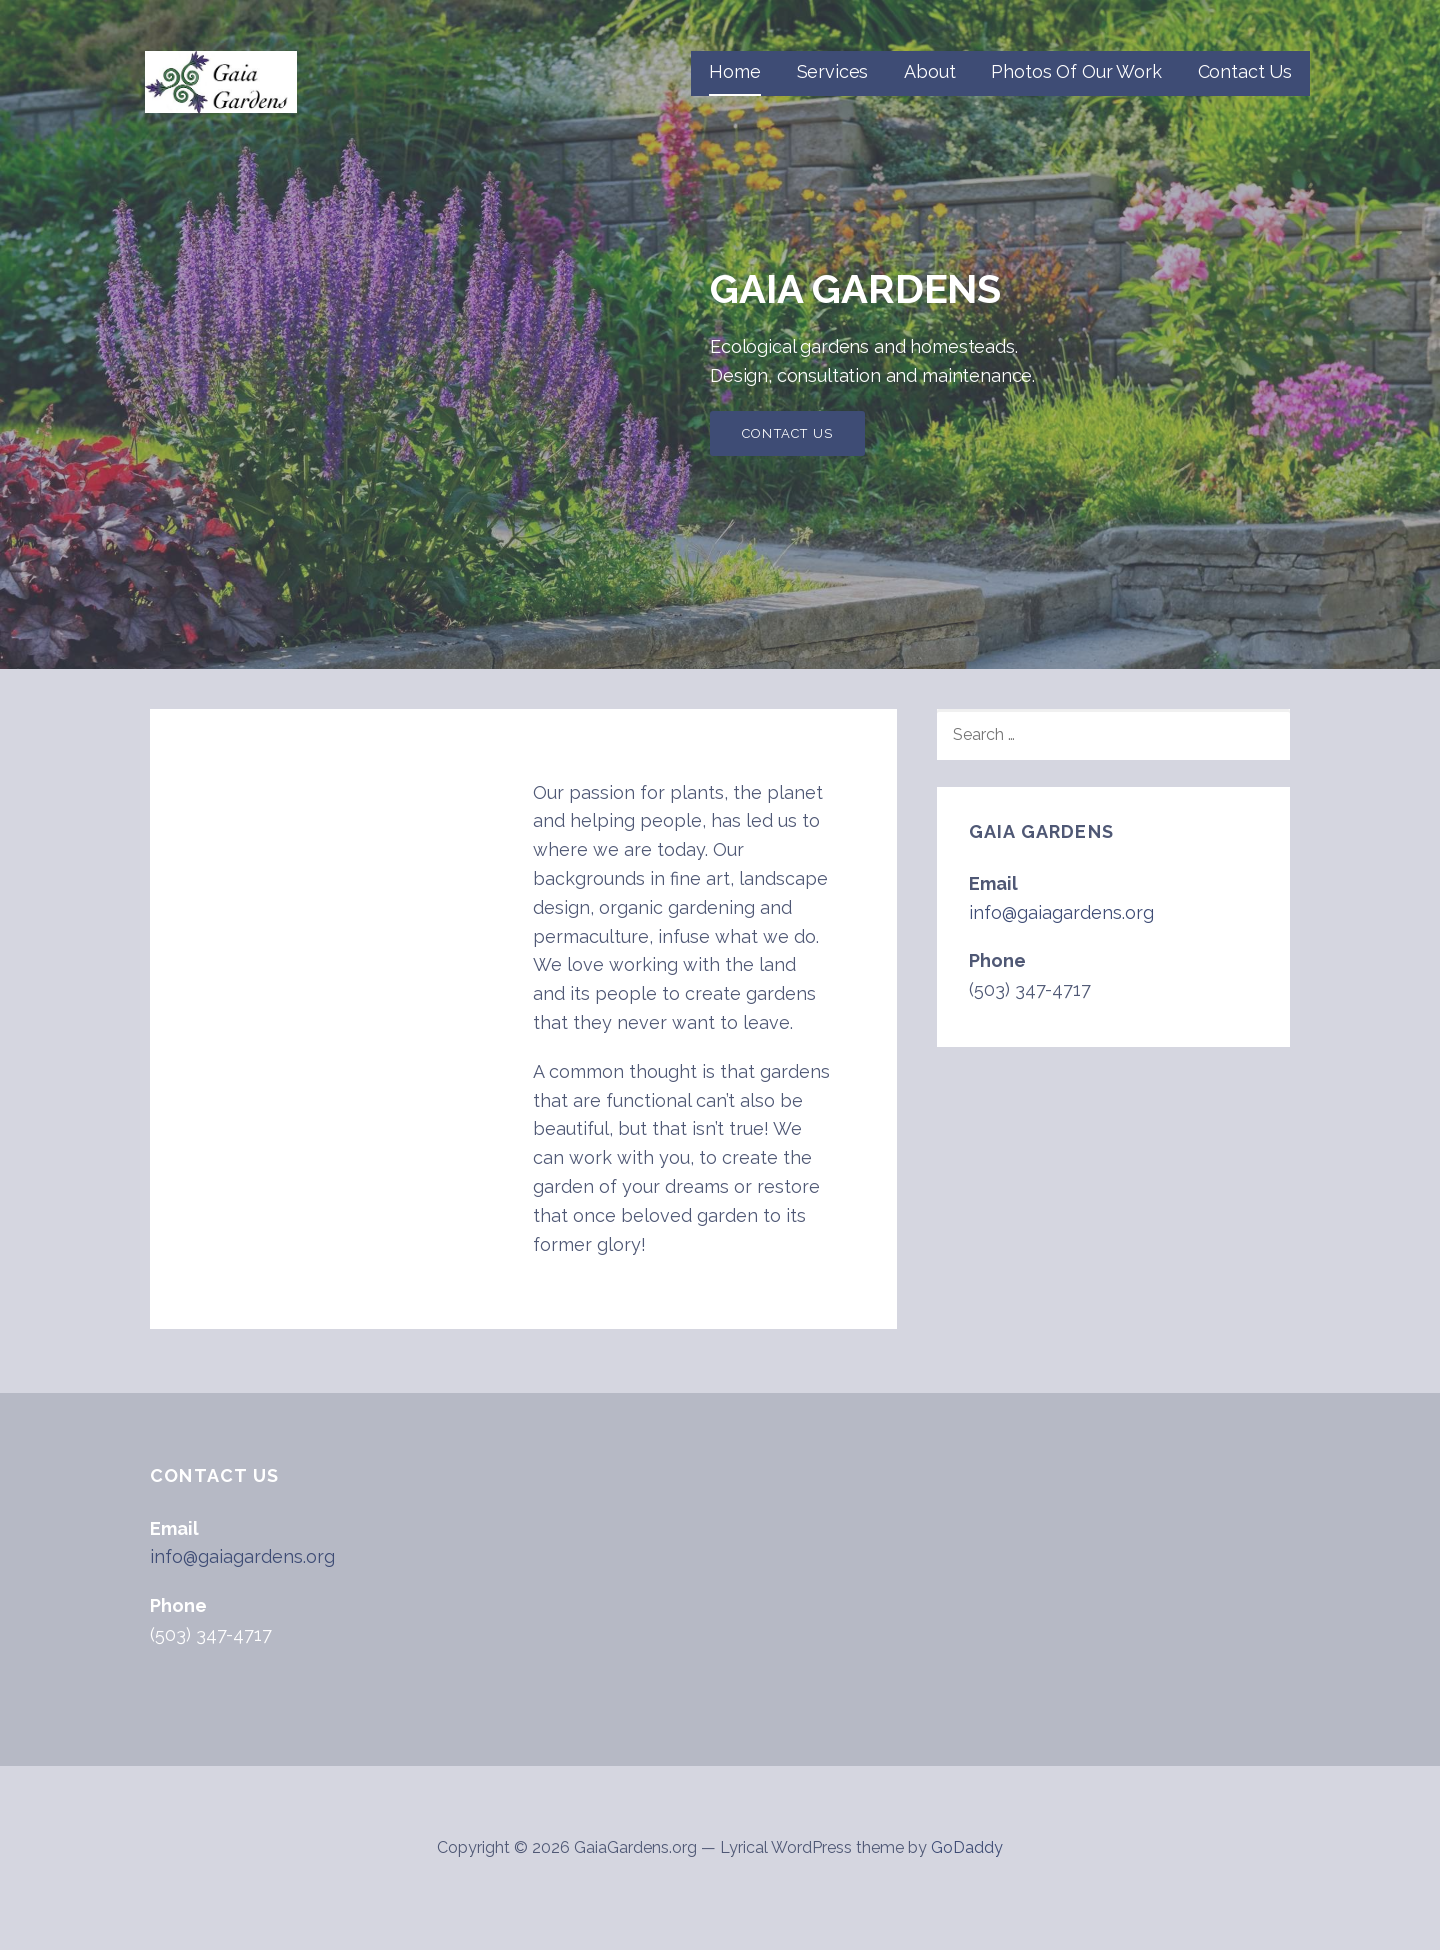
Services (833, 71)
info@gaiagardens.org (1061, 912)
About (929, 71)
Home (734, 71)
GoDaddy (967, 1847)
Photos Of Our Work (1076, 71)
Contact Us (1245, 71)
